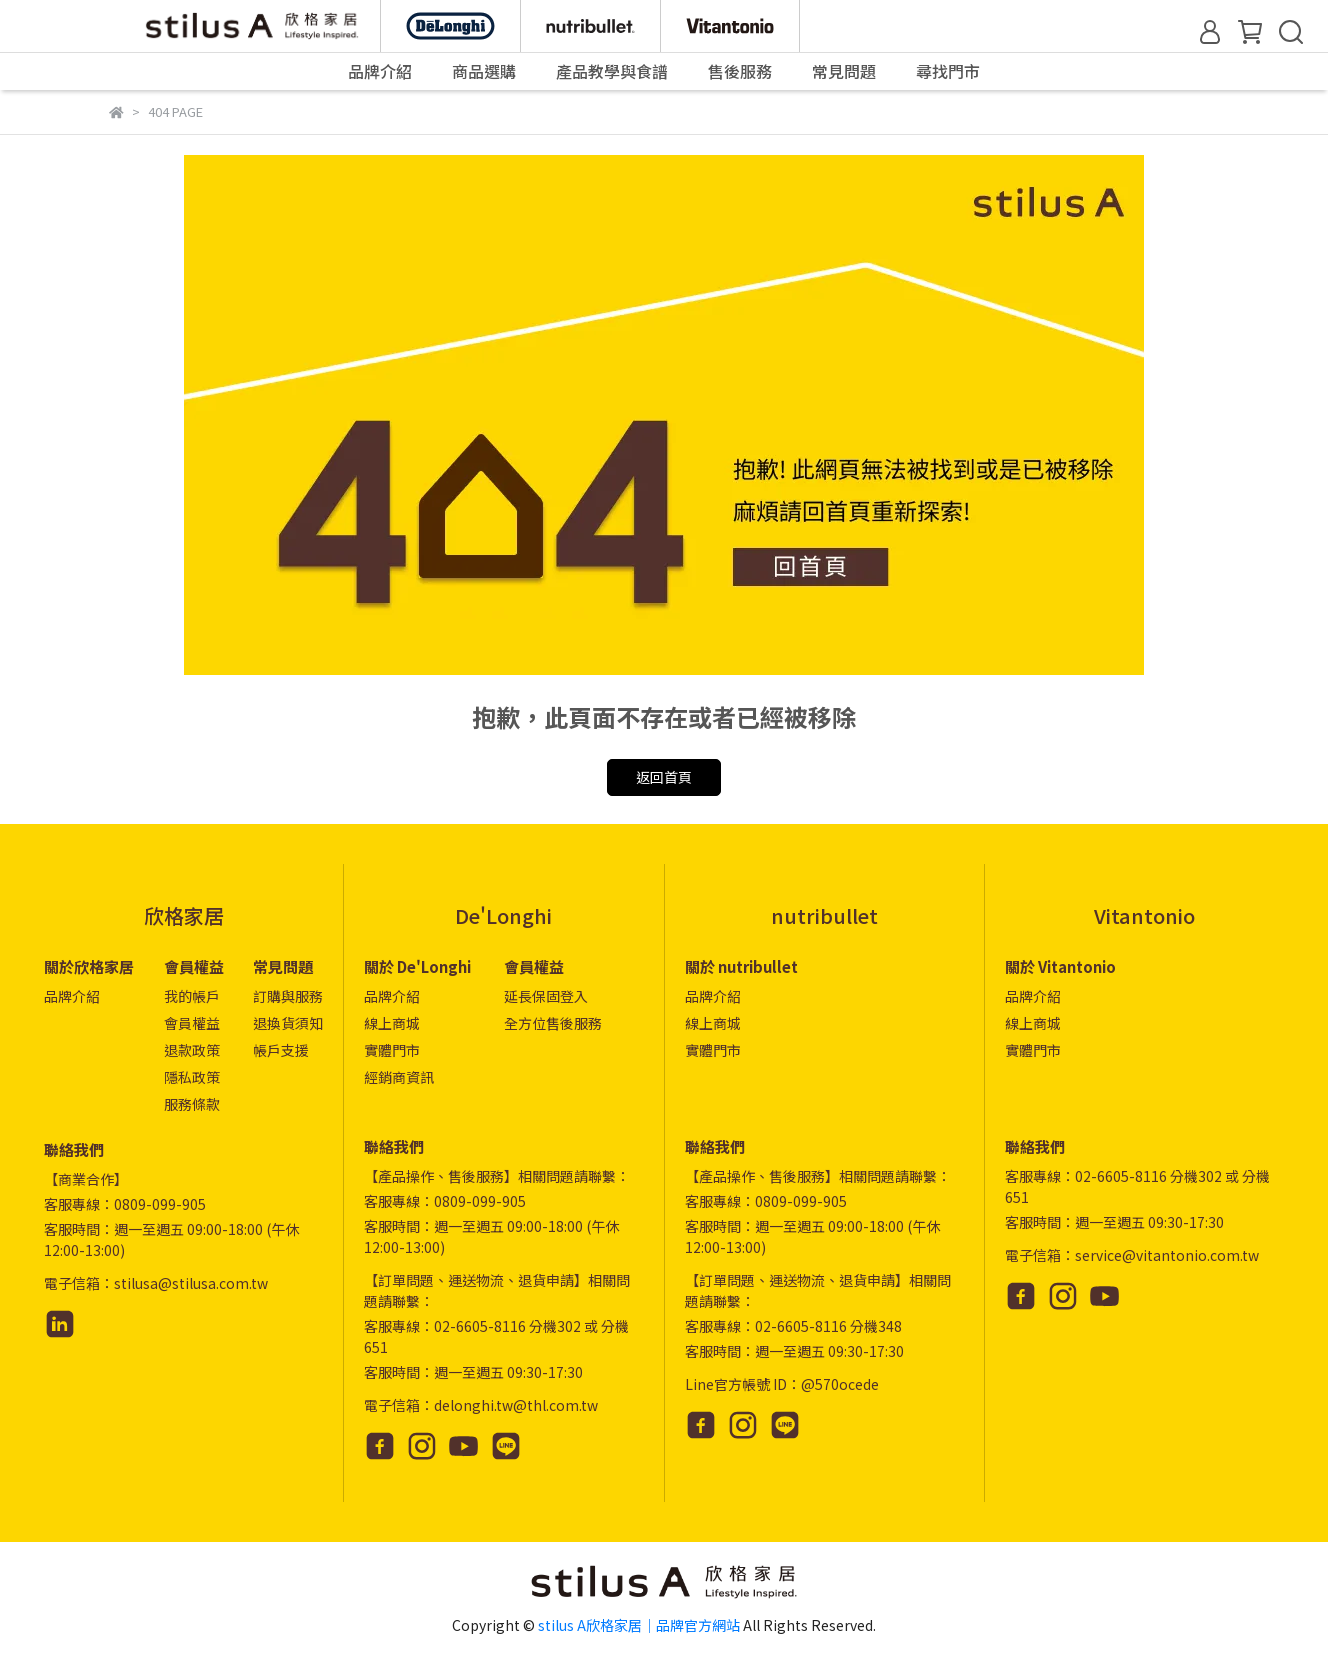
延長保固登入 (546, 996)
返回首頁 (664, 777)
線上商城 (392, 1023)
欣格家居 (184, 915)
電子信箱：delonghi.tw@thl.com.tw (481, 1405)
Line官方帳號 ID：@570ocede (782, 1384)
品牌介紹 (72, 996)
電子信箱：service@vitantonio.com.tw (1132, 1255)
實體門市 (392, 1050)
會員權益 (192, 1023)
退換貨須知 (288, 1023)
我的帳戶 (192, 996)
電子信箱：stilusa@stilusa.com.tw (156, 1283)
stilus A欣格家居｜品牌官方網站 (639, 1625)
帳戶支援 (281, 1050)
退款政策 (192, 1050)
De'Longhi (503, 915)
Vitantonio (1144, 915)
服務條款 (192, 1104)
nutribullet (824, 915)
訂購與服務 (288, 996)
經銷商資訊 (399, 1077)
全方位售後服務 (553, 1023)
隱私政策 (192, 1077)
